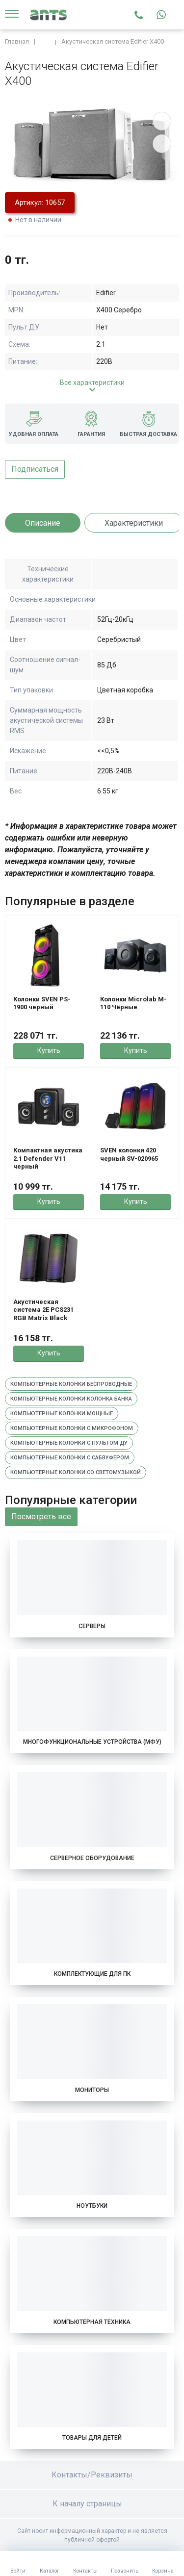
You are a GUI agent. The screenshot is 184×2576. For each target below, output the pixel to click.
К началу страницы (92, 2503)
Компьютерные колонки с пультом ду (69, 1443)
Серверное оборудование (92, 1858)
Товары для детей (92, 2437)
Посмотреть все (41, 1516)
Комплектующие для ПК (92, 1973)
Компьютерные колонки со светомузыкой (75, 1472)
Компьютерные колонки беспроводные (71, 1384)
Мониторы (92, 2090)
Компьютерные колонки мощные (61, 1413)
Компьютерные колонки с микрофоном (71, 1428)
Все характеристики (92, 382)
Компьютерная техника (92, 2322)
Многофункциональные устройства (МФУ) (92, 1741)
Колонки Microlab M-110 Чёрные (133, 1003)
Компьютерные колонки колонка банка (71, 1399)
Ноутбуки (92, 2205)
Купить (48, 1050)
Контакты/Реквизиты (92, 2474)
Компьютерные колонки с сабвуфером (69, 1457)
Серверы (92, 1626)
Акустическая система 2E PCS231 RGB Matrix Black (43, 1310)
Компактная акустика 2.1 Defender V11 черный (47, 1158)
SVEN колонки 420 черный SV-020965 (129, 1154)
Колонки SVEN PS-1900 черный (42, 1003)
